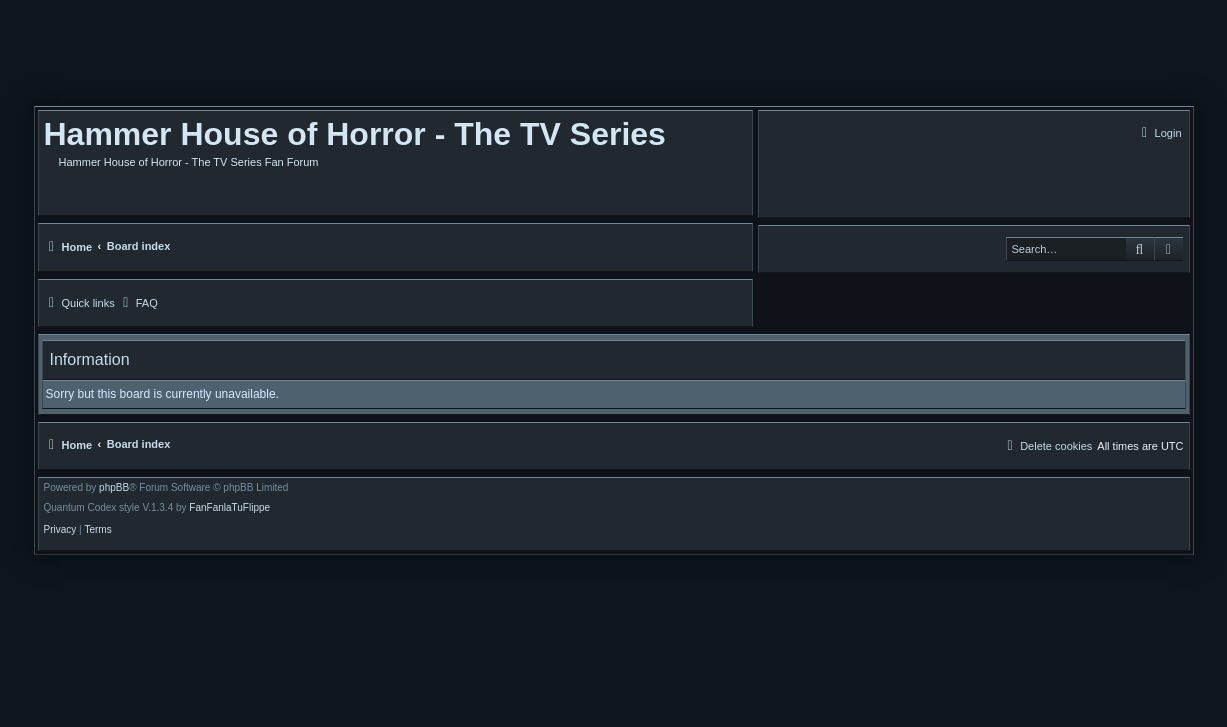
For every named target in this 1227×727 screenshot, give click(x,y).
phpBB (114, 488)
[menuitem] (1159, 133)
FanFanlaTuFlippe (229, 508)
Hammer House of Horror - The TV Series (355, 134)
